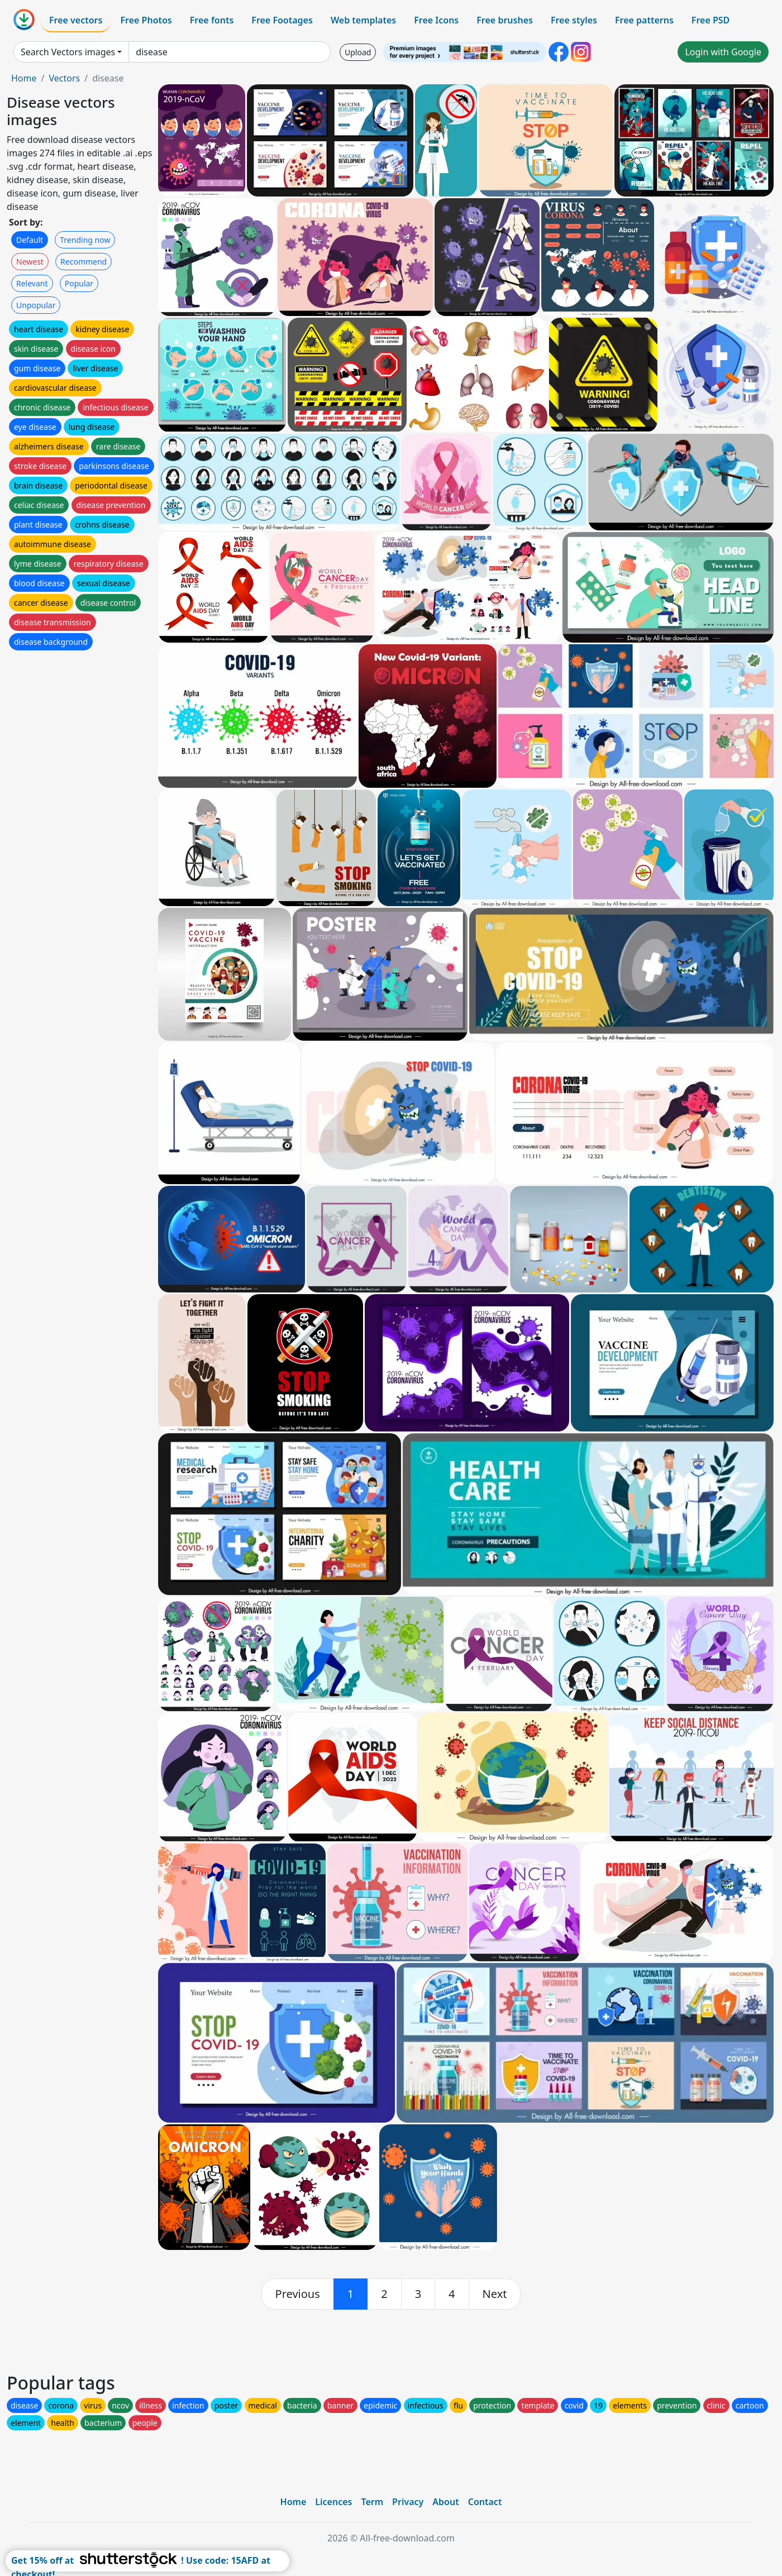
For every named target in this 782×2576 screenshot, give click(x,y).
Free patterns (644, 20)
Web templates (363, 20)
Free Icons (436, 20)
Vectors (64, 78)
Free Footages (282, 20)
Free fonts (212, 20)
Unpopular (35, 305)
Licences (333, 2502)
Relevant (32, 283)
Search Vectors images (68, 52)
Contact (485, 2502)
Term (372, 2502)
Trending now (85, 239)
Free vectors (75, 20)
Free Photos (145, 20)
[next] (495, 2294)
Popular (79, 283)
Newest (30, 261)
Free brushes (504, 20)
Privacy (407, 2502)
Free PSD (710, 20)
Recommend (83, 261)
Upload (358, 52)
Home (24, 78)
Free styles (574, 20)
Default (29, 239)
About (445, 2502)
